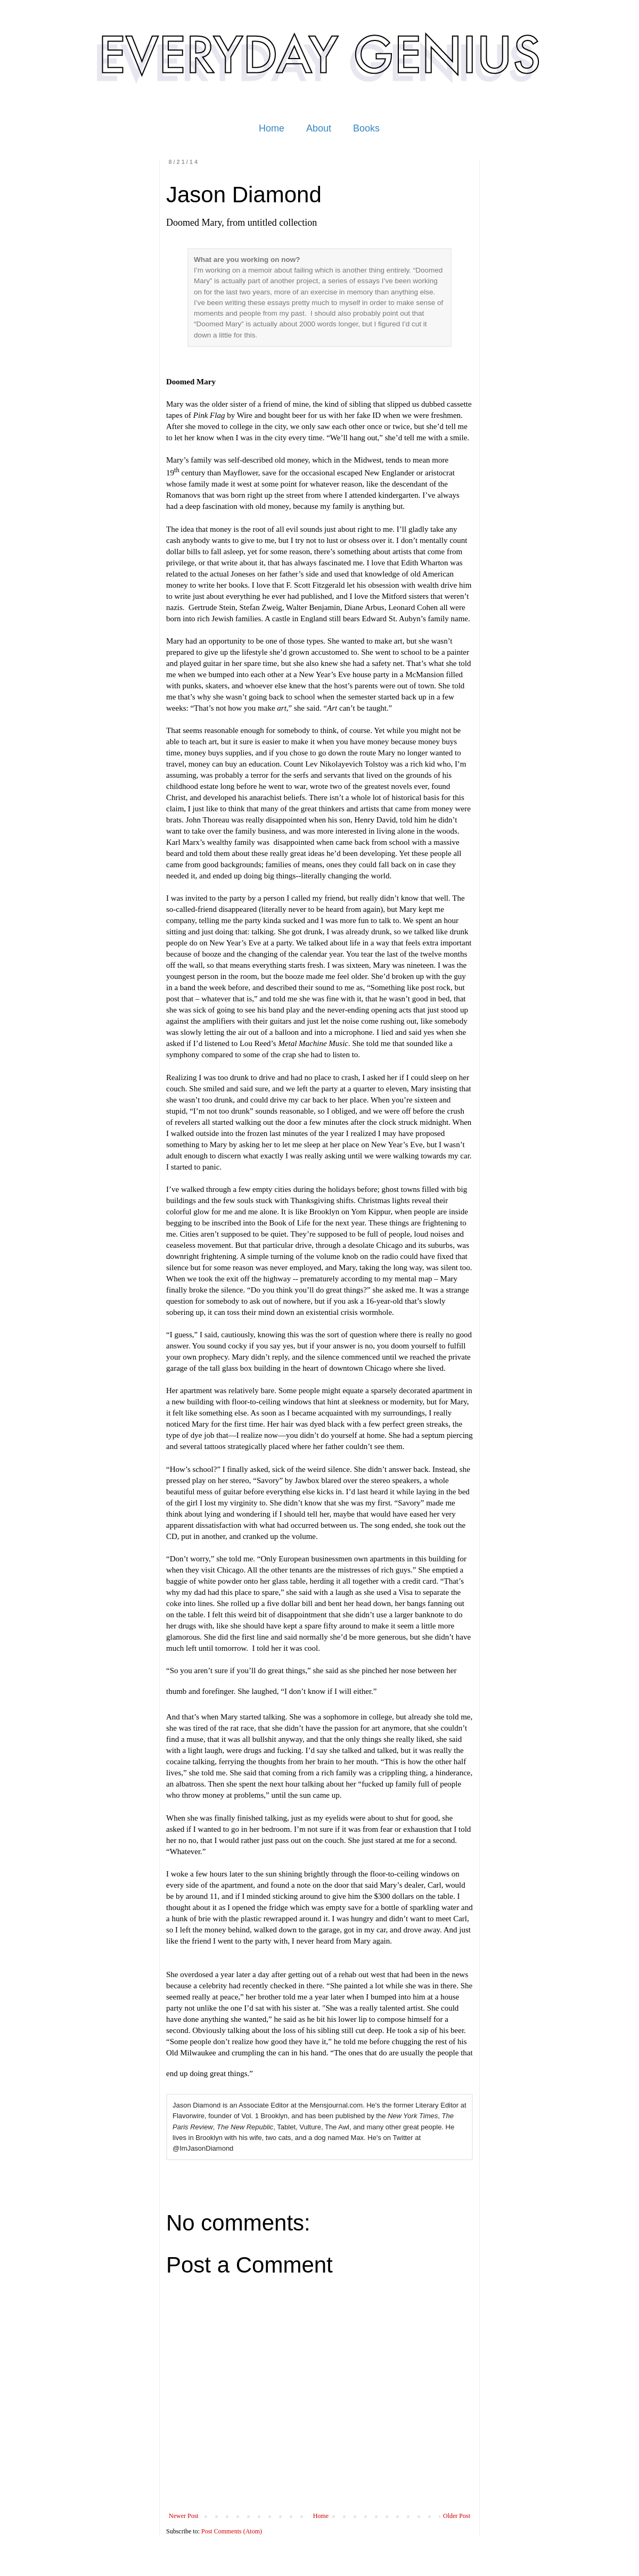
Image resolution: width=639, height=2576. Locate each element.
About (318, 128)
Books (366, 128)
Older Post (456, 2516)
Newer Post (184, 2516)
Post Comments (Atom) (231, 2531)
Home (271, 128)
